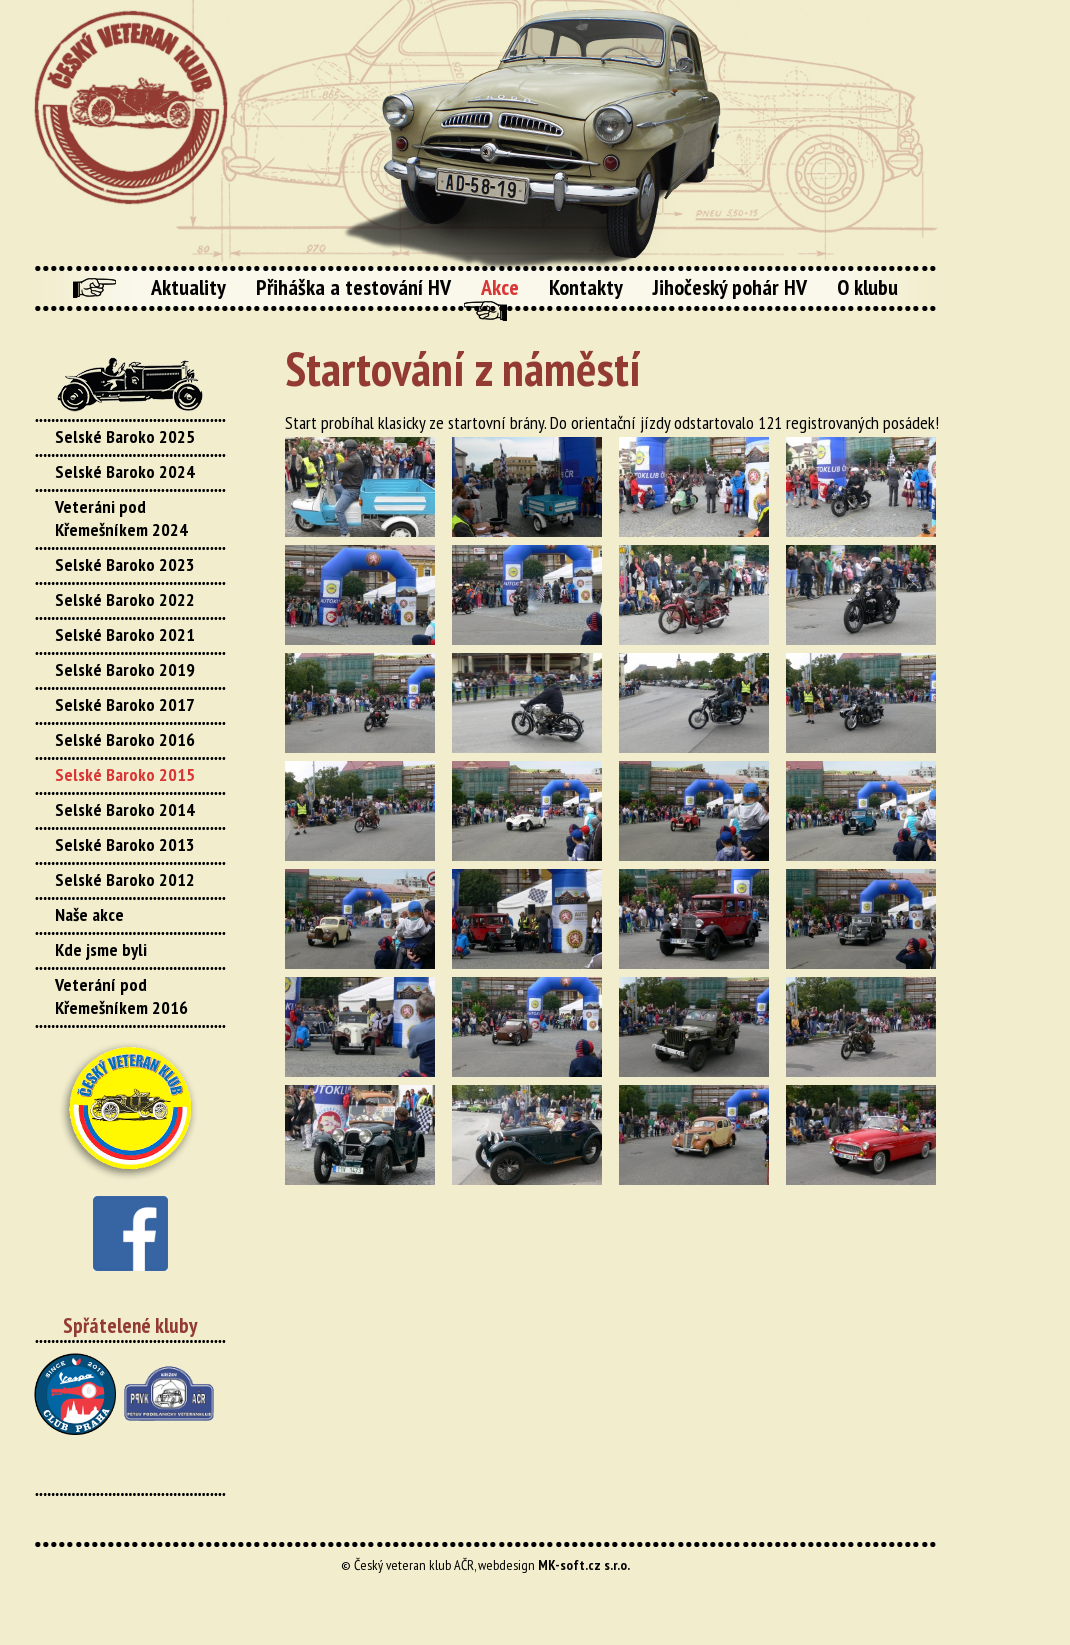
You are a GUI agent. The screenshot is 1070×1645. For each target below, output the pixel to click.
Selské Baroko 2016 (125, 739)
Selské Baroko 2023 (125, 564)
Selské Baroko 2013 (125, 844)
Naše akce (89, 914)
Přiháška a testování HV (353, 287)
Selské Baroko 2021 (125, 634)
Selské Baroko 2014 (125, 809)
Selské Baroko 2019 (125, 669)
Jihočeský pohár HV (730, 287)
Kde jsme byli (101, 949)
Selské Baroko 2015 (125, 774)
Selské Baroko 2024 (125, 471)
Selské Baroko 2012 (125, 879)
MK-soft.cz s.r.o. (584, 1565)
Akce (500, 287)
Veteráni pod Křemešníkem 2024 (121, 518)
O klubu (867, 287)
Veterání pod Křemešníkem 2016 (121, 996)
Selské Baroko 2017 (125, 704)
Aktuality (188, 287)
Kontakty (586, 287)
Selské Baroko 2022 (125, 599)
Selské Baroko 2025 (125, 436)
